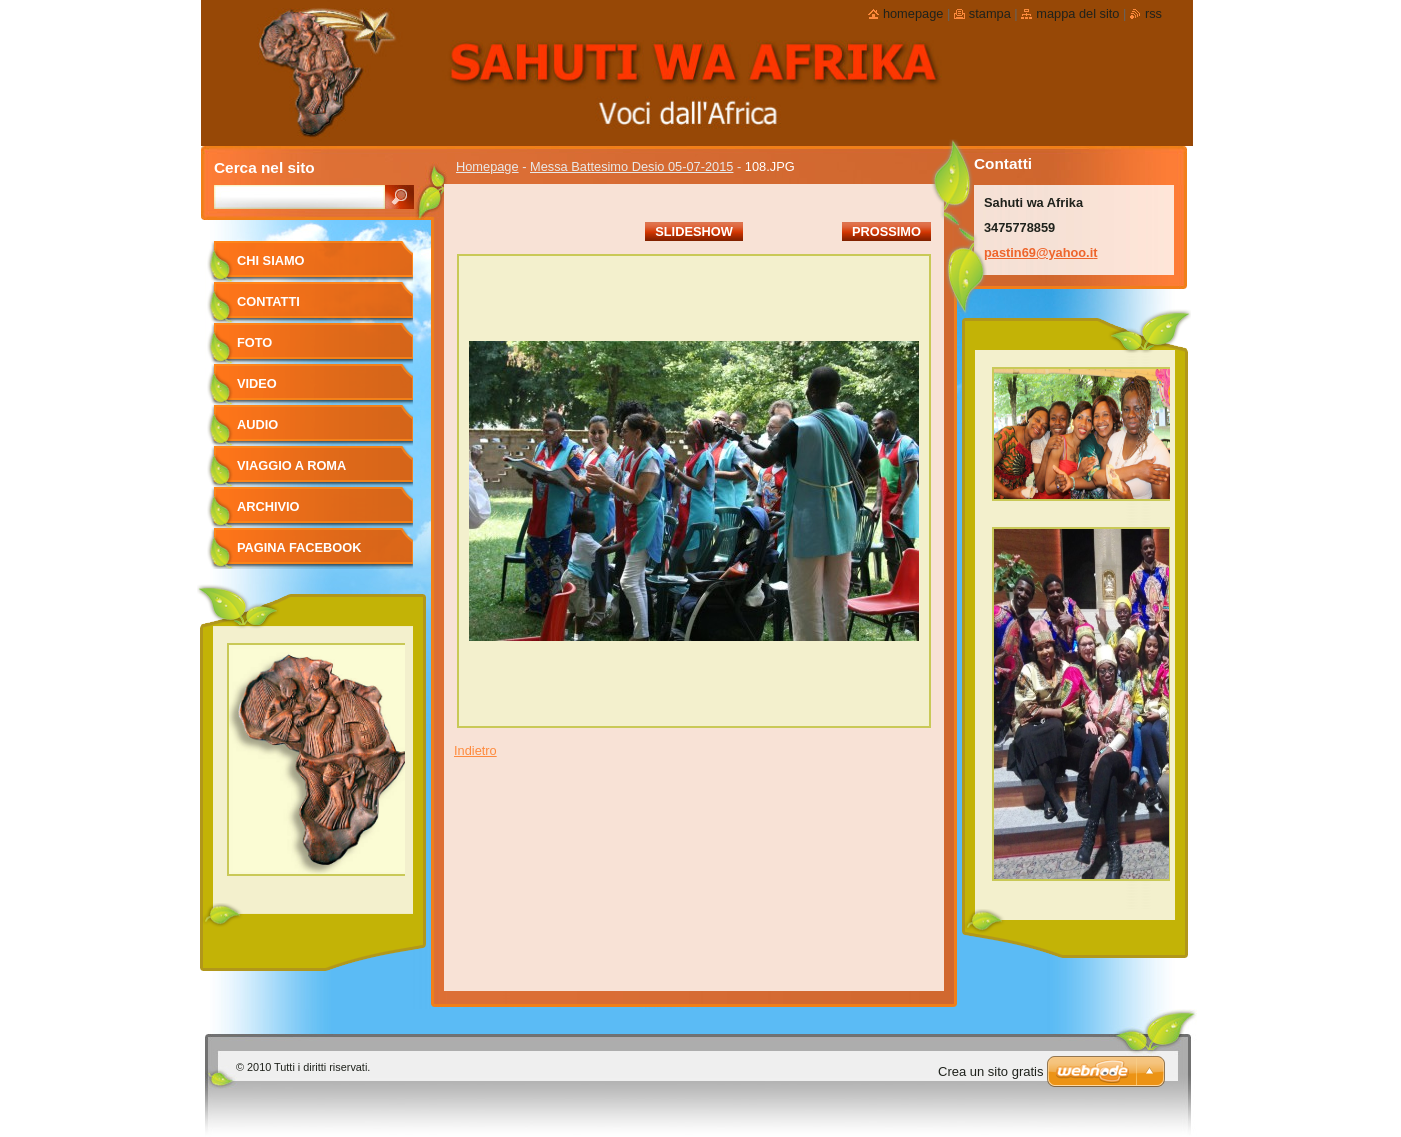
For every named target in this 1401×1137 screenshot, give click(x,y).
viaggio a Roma (291, 465)
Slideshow (694, 231)
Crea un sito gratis (991, 1071)
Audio (257, 424)
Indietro (475, 750)
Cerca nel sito (264, 167)
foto (254, 342)
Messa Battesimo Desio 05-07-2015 (631, 166)
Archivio (268, 506)
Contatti (268, 301)
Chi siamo (271, 260)
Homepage (487, 166)
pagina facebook (299, 547)
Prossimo (886, 231)
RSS (1153, 13)
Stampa (990, 13)
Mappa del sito (1077, 13)
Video (257, 383)
